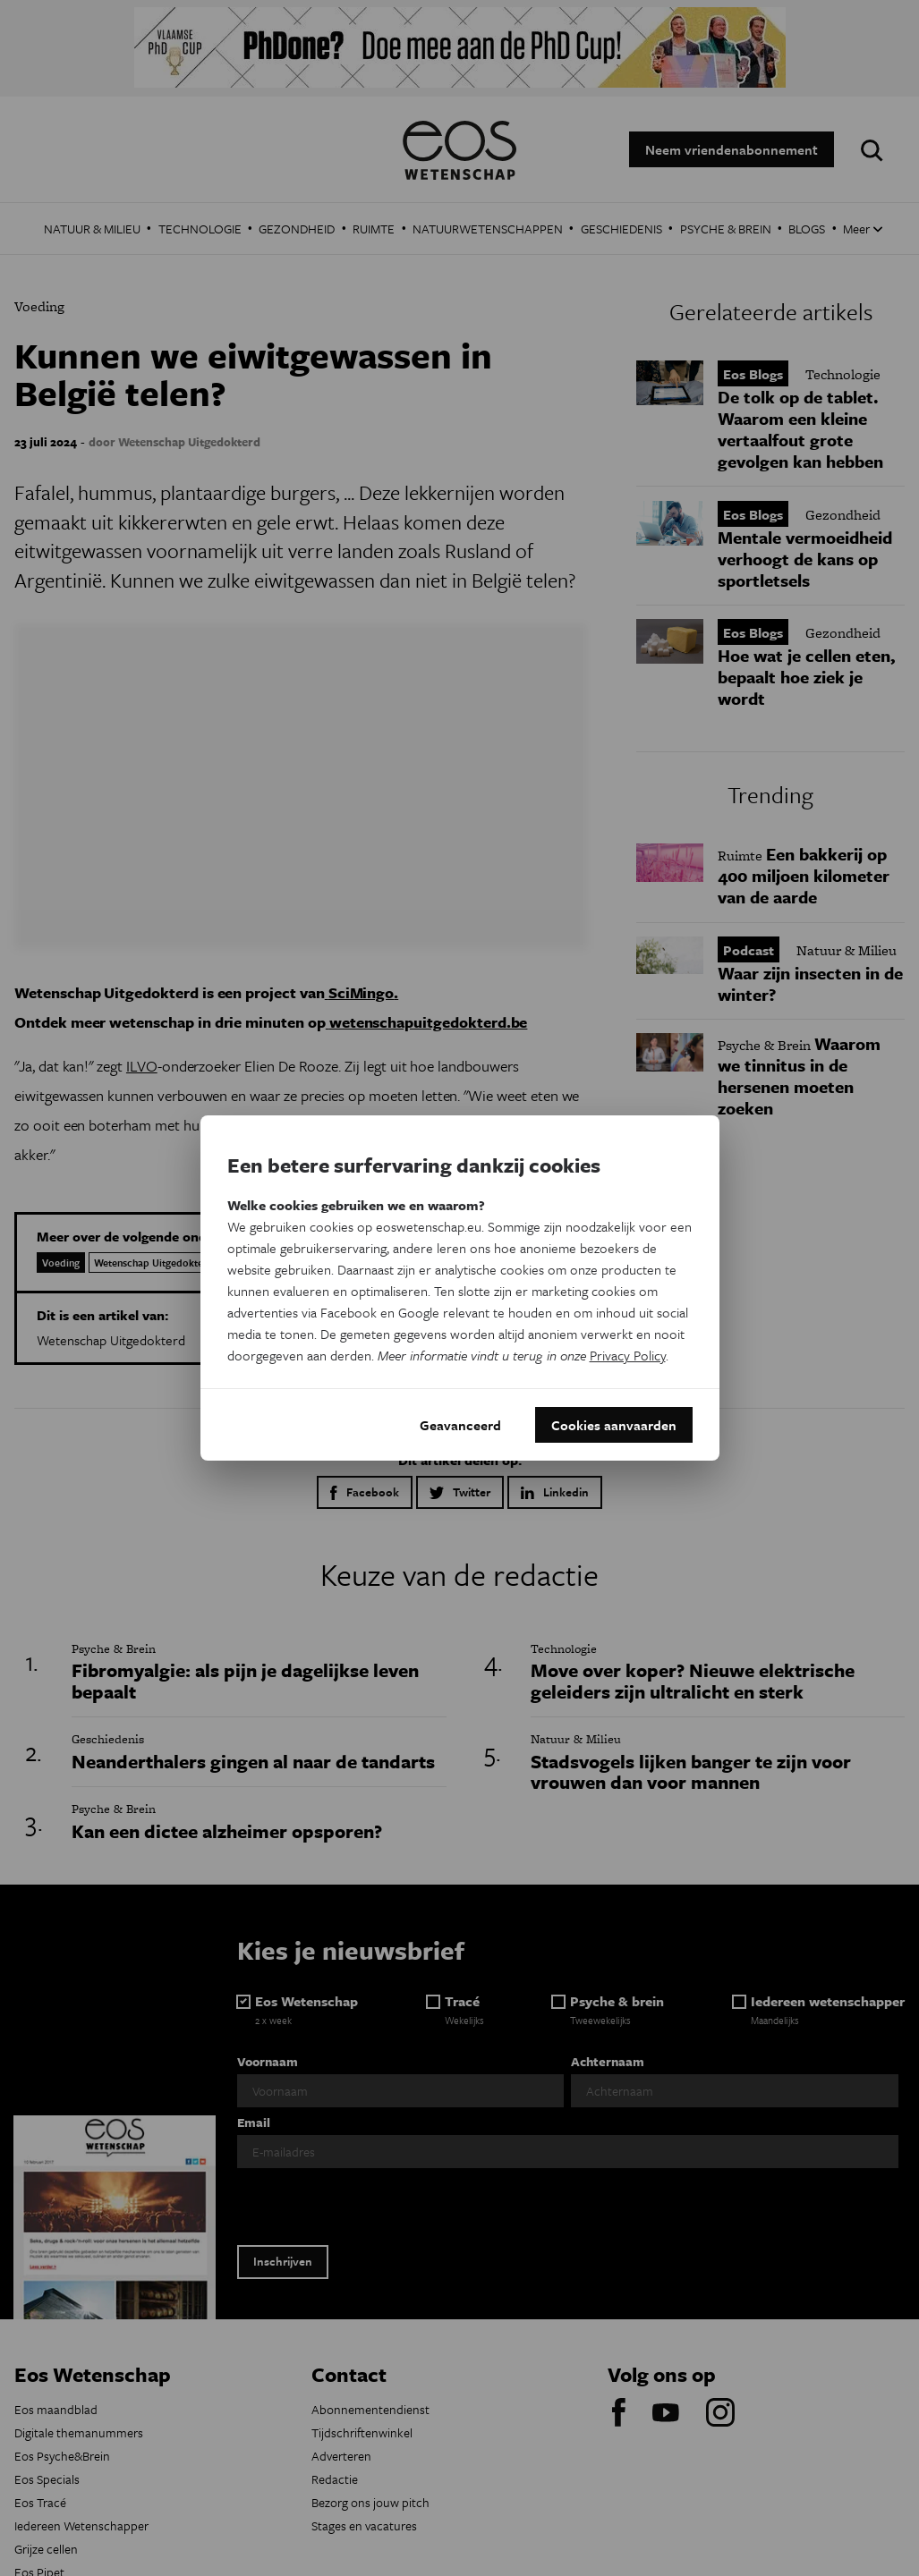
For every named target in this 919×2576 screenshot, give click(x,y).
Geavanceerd (460, 1425)
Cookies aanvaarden (613, 1425)
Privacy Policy (628, 1355)
